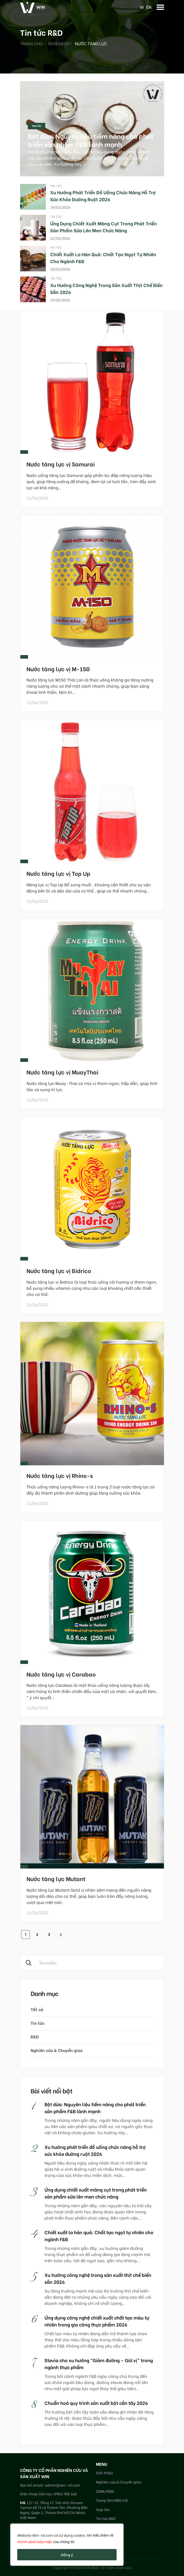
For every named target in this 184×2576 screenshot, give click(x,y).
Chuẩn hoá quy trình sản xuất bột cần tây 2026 (96, 2402)
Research (58, 43)
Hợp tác (103, 2509)
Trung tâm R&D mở (112, 2500)
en (148, 7)
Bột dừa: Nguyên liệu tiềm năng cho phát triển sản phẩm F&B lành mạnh (91, 140)
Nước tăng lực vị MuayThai (62, 1072)
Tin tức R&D (106, 2518)
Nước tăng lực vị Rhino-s (60, 1475)
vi (142, 7)
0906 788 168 (65, 2493)
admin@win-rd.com (62, 2485)
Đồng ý (67, 2554)
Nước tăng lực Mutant (56, 1878)
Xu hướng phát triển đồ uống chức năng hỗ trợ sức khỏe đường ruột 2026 (103, 196)
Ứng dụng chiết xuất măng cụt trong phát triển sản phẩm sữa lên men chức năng (103, 227)
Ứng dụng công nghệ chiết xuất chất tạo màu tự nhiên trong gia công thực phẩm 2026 (97, 2321)
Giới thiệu (104, 2472)
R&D (35, 2036)
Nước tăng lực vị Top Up (58, 873)
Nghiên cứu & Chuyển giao (57, 2050)
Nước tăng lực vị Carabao (61, 1674)
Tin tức (36, 126)
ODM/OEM (105, 2491)
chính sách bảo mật (34, 2541)
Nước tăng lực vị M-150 (58, 669)
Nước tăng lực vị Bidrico (59, 1270)
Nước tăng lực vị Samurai (61, 464)
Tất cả (37, 2009)
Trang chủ (31, 43)
